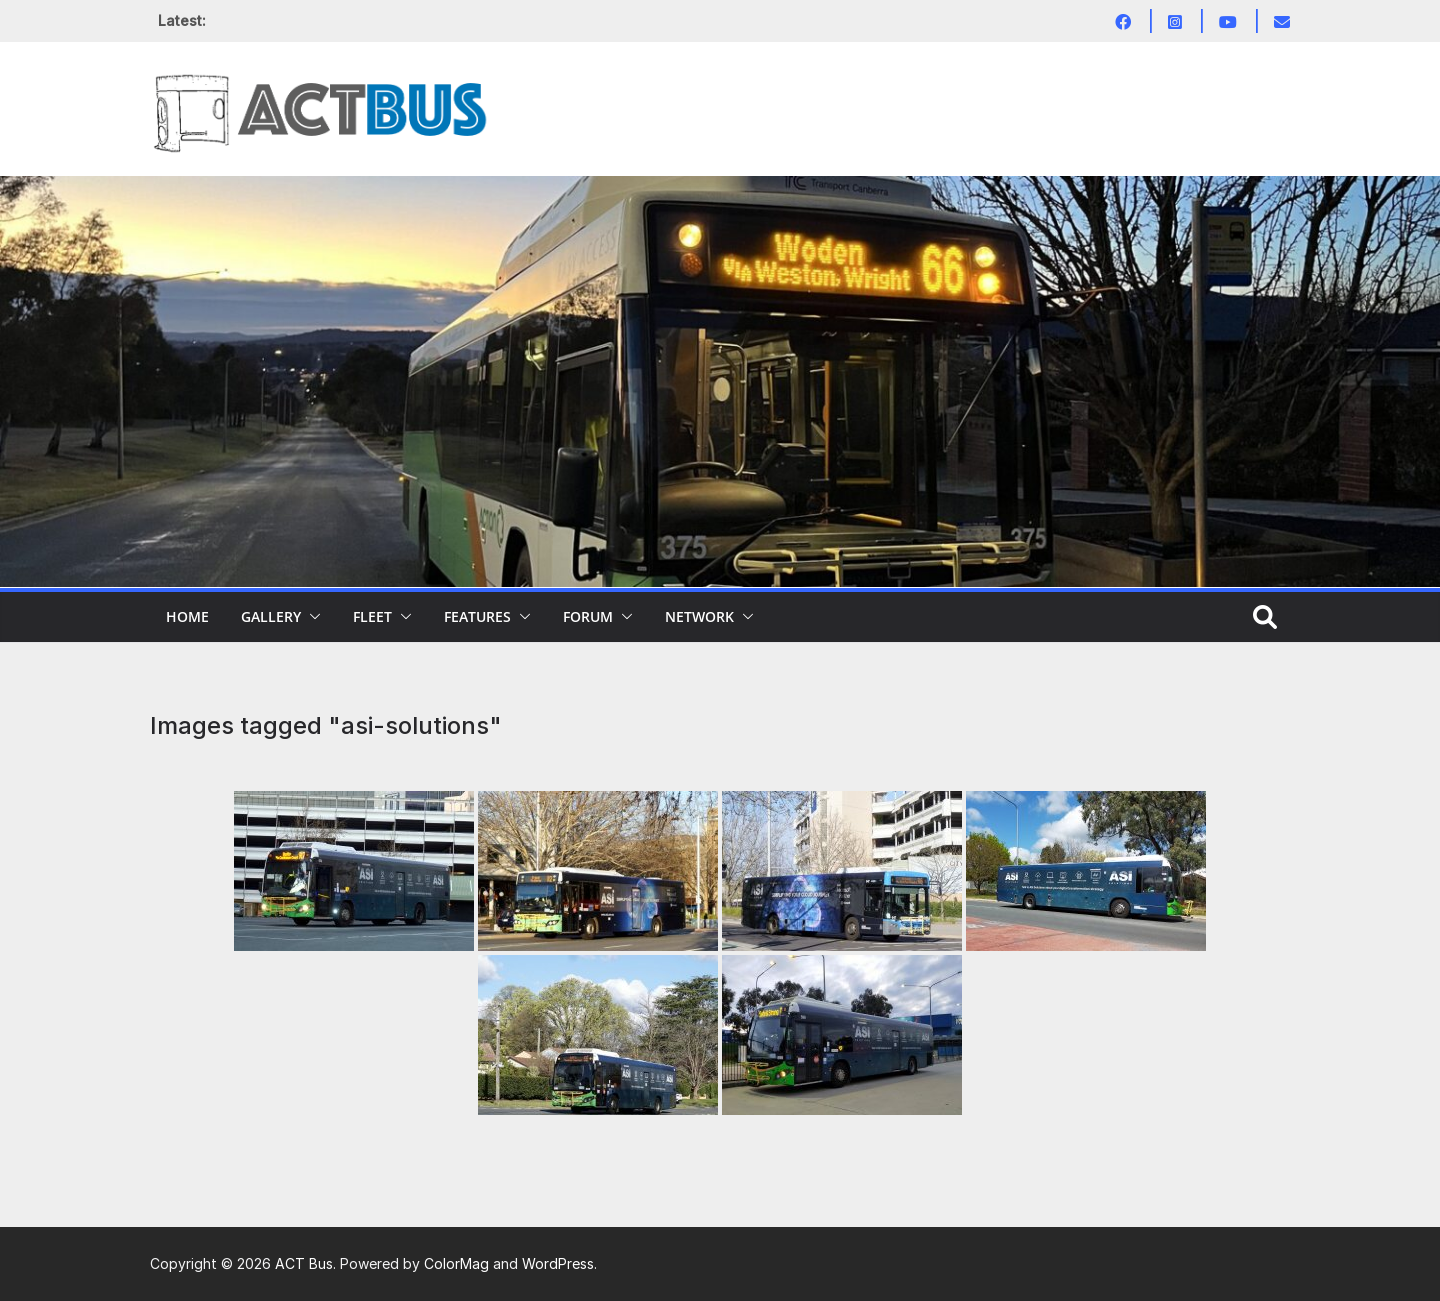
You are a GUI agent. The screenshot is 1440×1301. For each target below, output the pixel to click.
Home (187, 616)
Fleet (372, 616)
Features (477, 616)
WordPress (558, 1263)
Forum (588, 616)
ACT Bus (304, 1263)
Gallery (271, 616)
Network (699, 616)
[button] (311, 617)
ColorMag (456, 1263)
